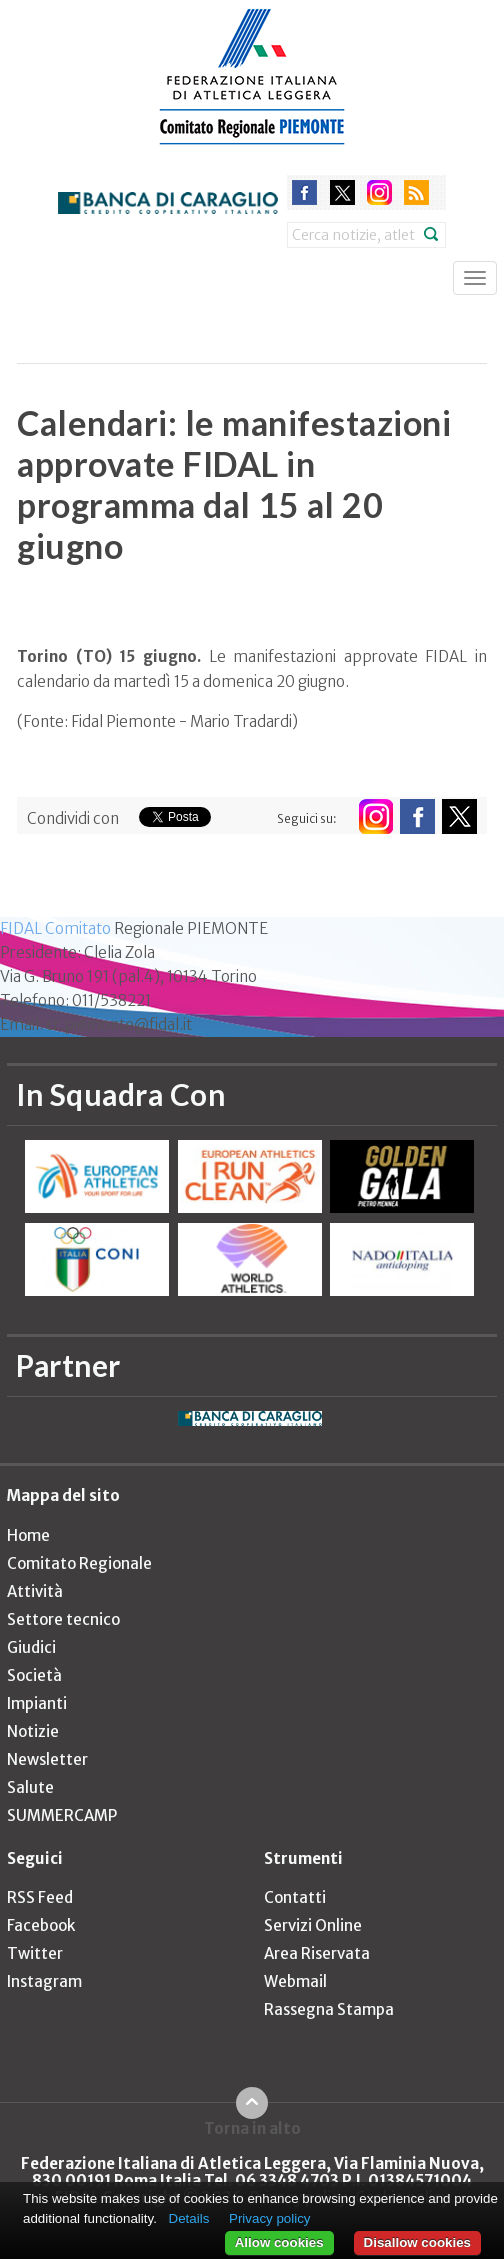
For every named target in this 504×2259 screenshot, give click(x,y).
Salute (30, 1787)
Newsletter (47, 1759)
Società (34, 1675)
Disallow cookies (417, 2242)
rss (416, 192)
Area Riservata (317, 1953)
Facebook (41, 1925)
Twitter (35, 1953)
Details (189, 2218)
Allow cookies (279, 2242)
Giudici (31, 1647)
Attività (35, 1591)
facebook (304, 192)
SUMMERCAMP (62, 1815)
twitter (342, 192)
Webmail (295, 1981)
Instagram (44, 1981)
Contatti (295, 1897)
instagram (379, 192)
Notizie (33, 1731)
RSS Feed (40, 1897)
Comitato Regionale (79, 1563)
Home (28, 1535)
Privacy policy (269, 2218)
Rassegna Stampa (329, 2009)
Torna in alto (252, 2128)
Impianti (37, 1703)
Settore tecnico (63, 1619)
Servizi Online (313, 1925)
